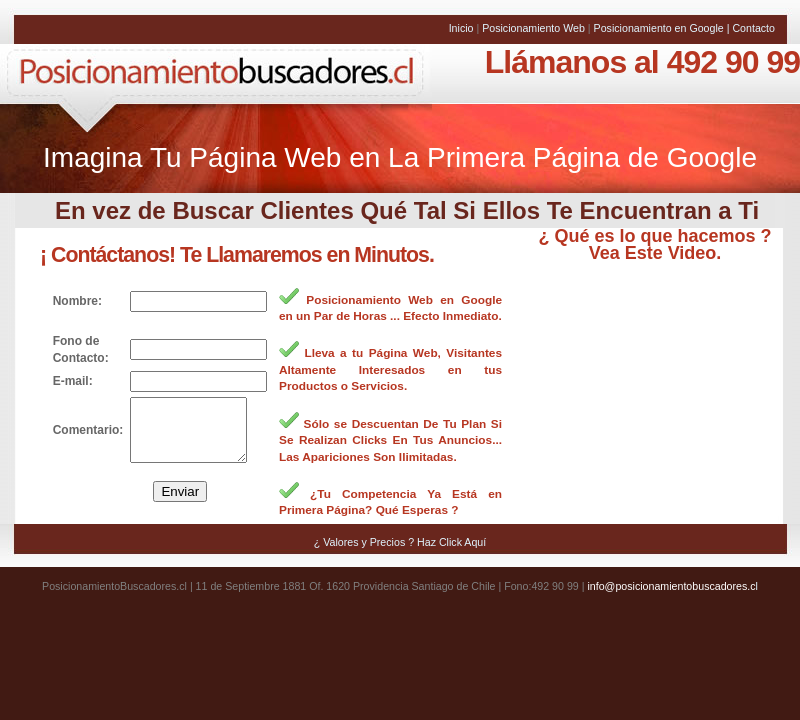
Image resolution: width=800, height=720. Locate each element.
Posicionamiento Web (535, 28)
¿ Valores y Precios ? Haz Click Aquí (400, 554)
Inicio (463, 28)
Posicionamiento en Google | (663, 28)
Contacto (753, 28)
